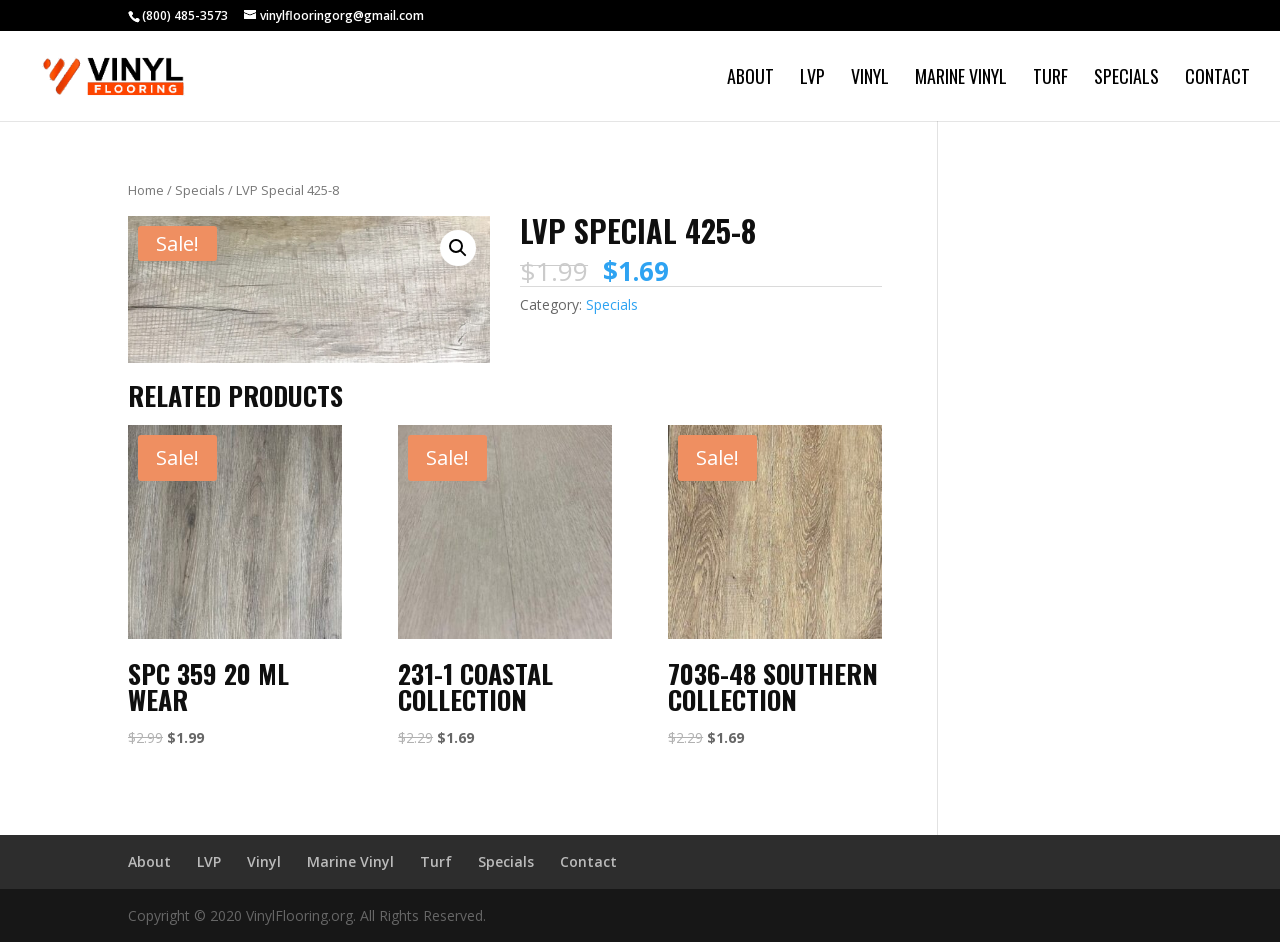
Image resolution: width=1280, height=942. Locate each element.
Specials (1126, 79)
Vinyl (870, 79)
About (750, 79)
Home (146, 190)
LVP (812, 79)
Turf (1050, 79)
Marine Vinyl (961, 79)
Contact (1217, 79)
